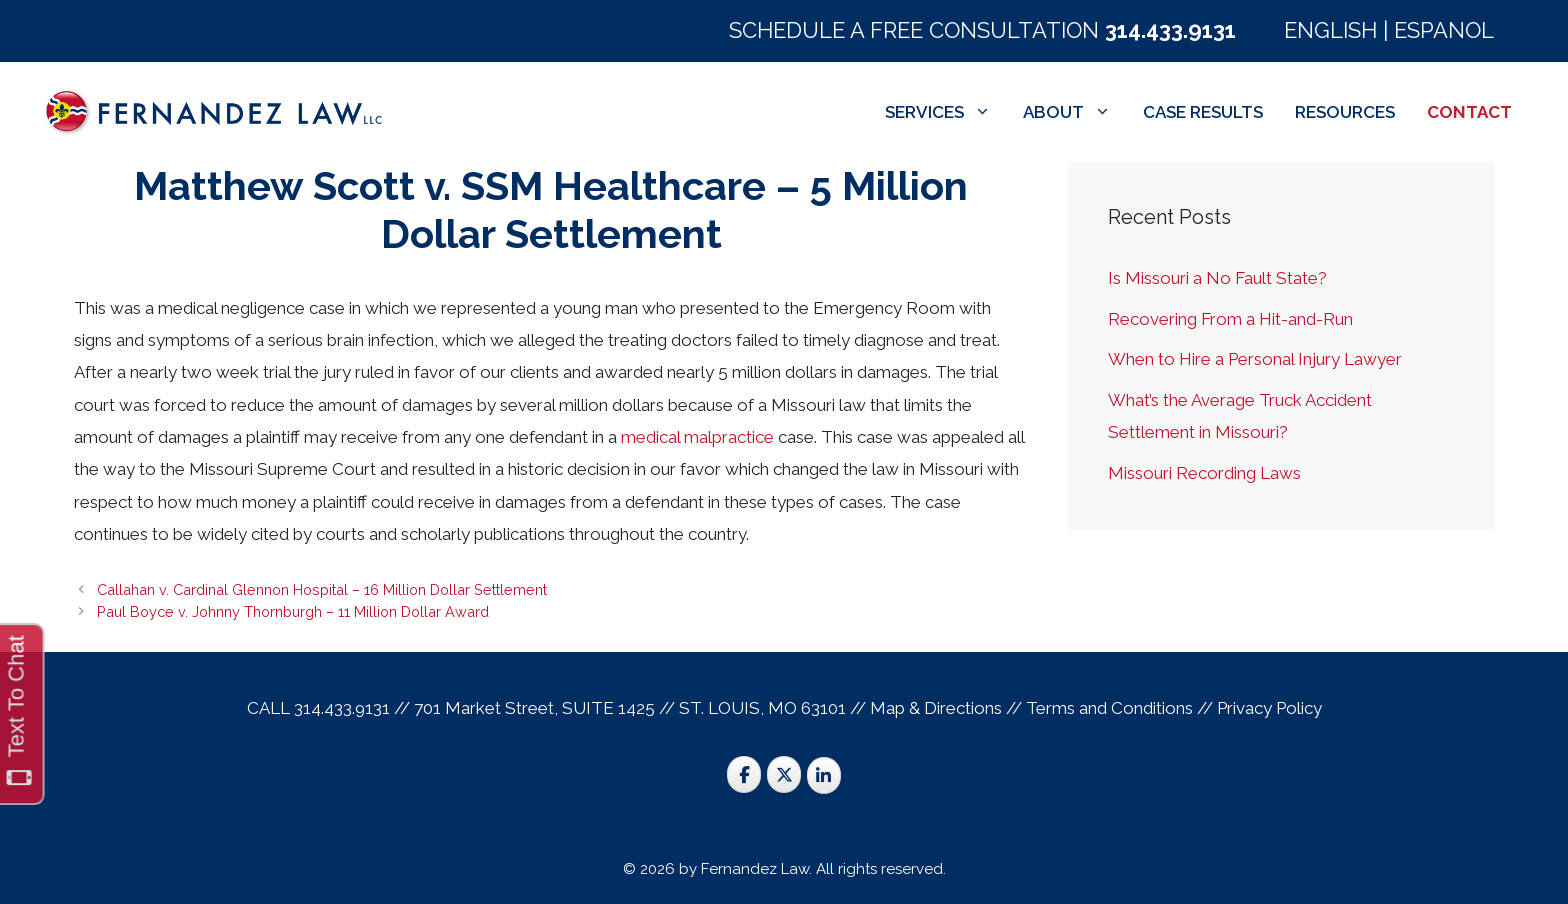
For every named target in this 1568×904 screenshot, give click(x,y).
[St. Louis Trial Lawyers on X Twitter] (784, 774)
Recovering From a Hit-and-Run (1230, 319)
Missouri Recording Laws (1204, 473)
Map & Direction (932, 708)
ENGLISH (1330, 30)
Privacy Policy (1269, 708)
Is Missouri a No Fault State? (1217, 278)
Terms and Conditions (1109, 708)
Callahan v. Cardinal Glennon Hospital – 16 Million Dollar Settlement (322, 589)
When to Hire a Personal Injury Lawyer (1255, 359)
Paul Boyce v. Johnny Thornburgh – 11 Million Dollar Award (293, 611)
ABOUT (1075, 112)
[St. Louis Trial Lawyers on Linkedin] (824, 775)
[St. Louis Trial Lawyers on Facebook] (744, 774)
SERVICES (946, 112)
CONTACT (1469, 112)
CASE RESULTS (1203, 112)
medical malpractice (697, 437)
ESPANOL (1444, 30)
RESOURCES (1345, 112)
